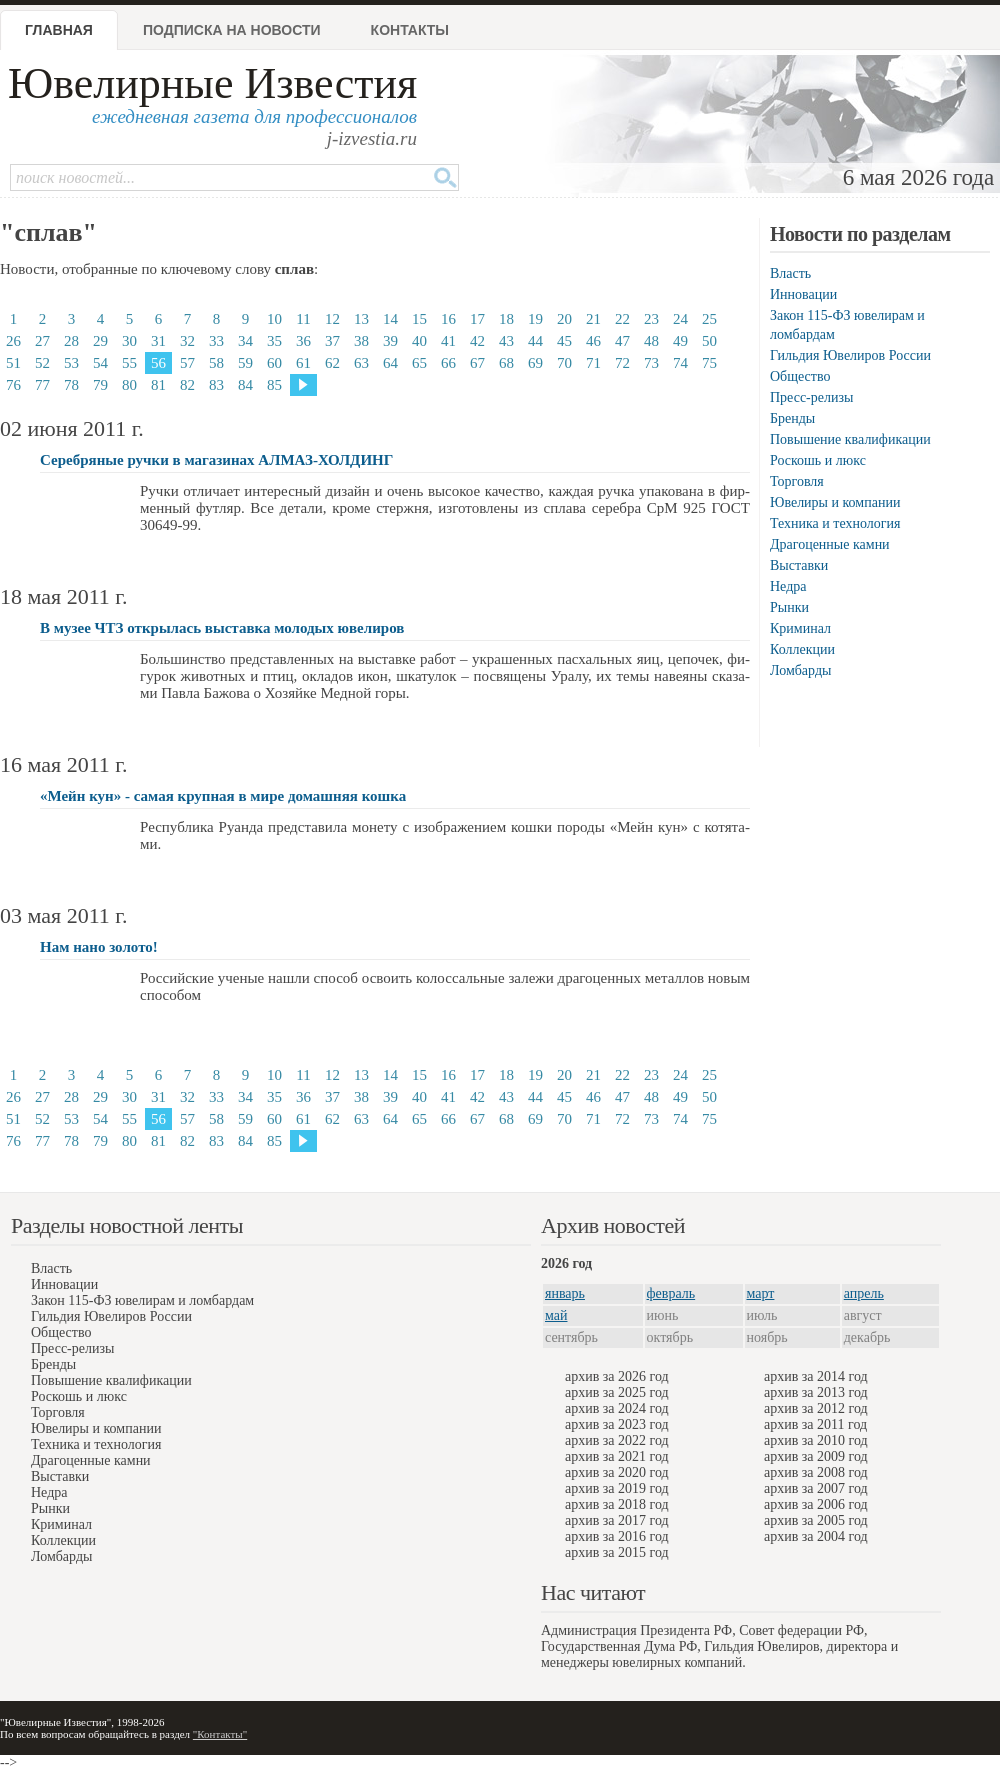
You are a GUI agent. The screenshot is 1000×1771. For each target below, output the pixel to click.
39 (390, 341)
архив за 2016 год (617, 1536)
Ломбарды (800, 670)
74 (680, 363)
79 (100, 385)
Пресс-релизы (811, 397)
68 (506, 363)
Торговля (797, 481)
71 (593, 363)
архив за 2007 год (816, 1488)
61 (303, 363)
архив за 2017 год (617, 1520)
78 (71, 385)
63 (361, 363)
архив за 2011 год (815, 1424)
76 (13, 385)
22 (622, 319)
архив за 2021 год (617, 1456)
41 (448, 341)
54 (100, 363)
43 (506, 341)
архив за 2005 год (816, 1520)
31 (158, 341)
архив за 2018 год (617, 1504)
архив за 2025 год (617, 1392)
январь (565, 1293)
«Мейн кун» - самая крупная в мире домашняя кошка (223, 796)
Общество (800, 376)
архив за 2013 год (816, 1392)
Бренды (792, 418)
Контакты (410, 30)
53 (71, 363)
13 (361, 319)
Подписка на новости (232, 30)
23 (651, 319)
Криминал (800, 628)
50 (709, 341)
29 (100, 341)
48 (651, 341)
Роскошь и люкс (818, 460)
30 (129, 341)
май (556, 1315)
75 (709, 363)
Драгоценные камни (830, 544)
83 (216, 385)
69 (535, 363)
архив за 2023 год (617, 1424)
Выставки (799, 565)
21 (593, 319)
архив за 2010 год (816, 1440)
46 (593, 341)
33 (216, 341)
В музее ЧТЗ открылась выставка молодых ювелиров (222, 628)
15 (419, 319)
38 (361, 341)
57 (187, 363)
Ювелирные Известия (212, 83)
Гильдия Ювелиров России (850, 355)
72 (622, 363)
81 (158, 385)
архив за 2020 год (617, 1472)
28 (71, 341)
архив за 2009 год (816, 1456)
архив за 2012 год (816, 1408)
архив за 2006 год (816, 1504)
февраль (671, 1293)
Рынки (789, 607)
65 (419, 363)
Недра (788, 586)
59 (245, 363)
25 (709, 319)
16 (448, 319)
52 (42, 363)
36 (303, 341)
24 (680, 319)
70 (564, 363)
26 (13, 341)
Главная (59, 30)
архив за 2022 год (617, 1440)
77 (42, 385)
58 (216, 363)
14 (390, 319)
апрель (864, 1293)
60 (274, 363)
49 (680, 341)
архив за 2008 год (816, 1472)
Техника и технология (835, 523)
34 (245, 341)
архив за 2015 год (617, 1552)
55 (129, 363)
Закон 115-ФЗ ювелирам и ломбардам (142, 1300)
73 (651, 363)
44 (535, 341)
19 (535, 319)
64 (390, 363)
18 (506, 319)
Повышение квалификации (850, 439)
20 (564, 319)
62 (332, 363)
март (761, 1293)
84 (245, 385)
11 (303, 319)
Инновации (803, 294)
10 (274, 319)
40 (419, 341)
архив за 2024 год (617, 1408)
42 (477, 341)
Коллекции (802, 649)
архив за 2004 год (816, 1536)
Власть (790, 273)
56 (158, 363)
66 (448, 363)
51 (13, 363)
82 (187, 385)
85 (274, 385)
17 (477, 319)
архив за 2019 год (617, 1488)
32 (187, 341)
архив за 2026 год (617, 1376)
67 (477, 363)
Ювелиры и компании (835, 502)
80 (129, 385)
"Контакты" (220, 1734)
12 (332, 319)
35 (274, 341)
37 (332, 341)
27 (42, 341)
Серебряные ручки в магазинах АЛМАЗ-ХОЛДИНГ (216, 460)
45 (564, 341)
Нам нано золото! (99, 947)
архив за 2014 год (816, 1376)
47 (622, 341)
